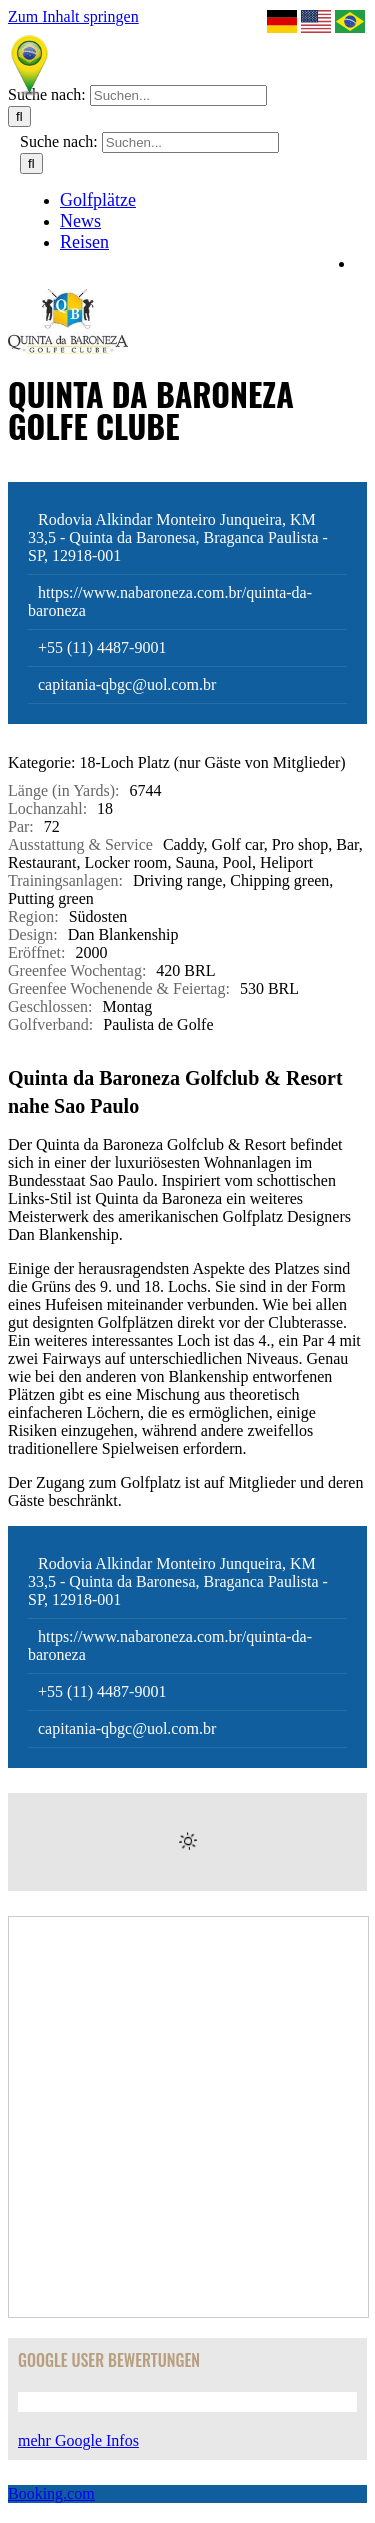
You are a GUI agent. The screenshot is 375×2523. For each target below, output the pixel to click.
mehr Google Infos (78, 2440)
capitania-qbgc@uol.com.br (127, 684)
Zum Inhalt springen (73, 16)
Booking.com (51, 2493)
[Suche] (19, 116)
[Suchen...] (178, 95)
